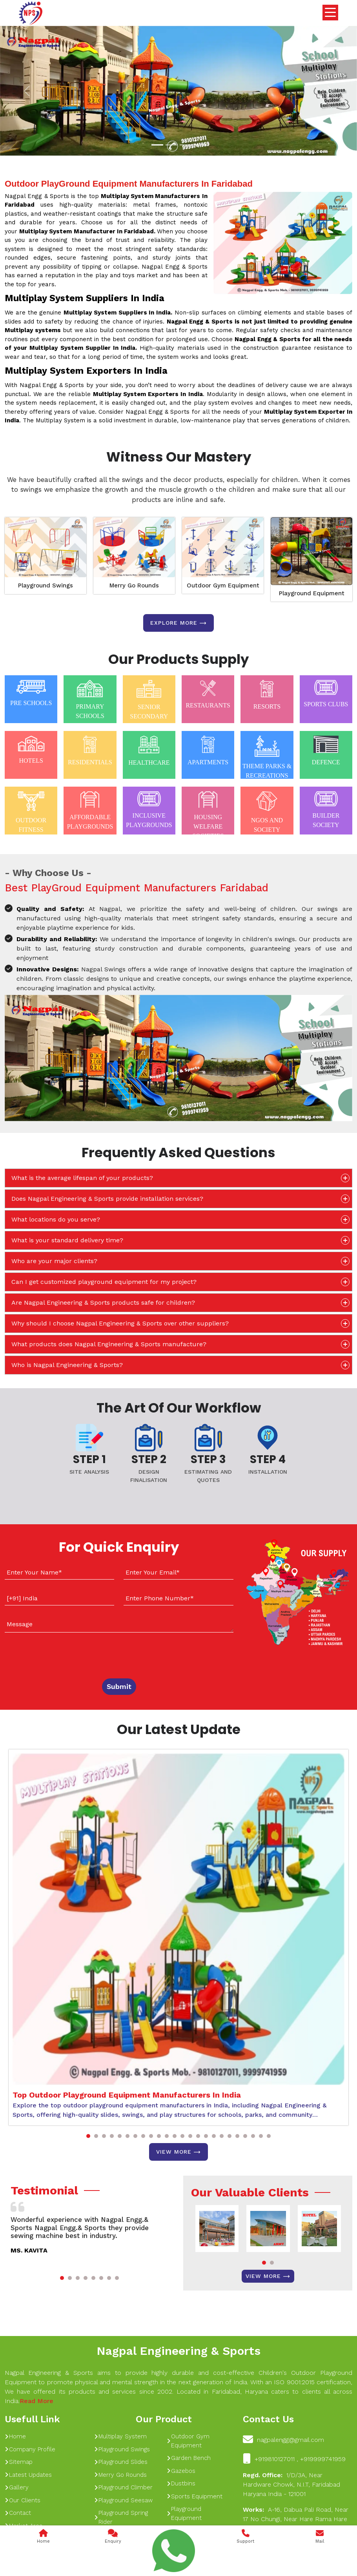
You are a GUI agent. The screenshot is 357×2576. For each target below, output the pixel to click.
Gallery (17, 2487)
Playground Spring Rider (121, 2517)
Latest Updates (28, 2474)
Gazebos (181, 2470)
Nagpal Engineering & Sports (178, 2351)
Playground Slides (121, 2461)
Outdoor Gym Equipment (223, 585)
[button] (88, 2136)
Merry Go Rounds (134, 585)
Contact (18, 2512)
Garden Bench (189, 2457)
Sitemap (19, 2461)
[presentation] (52, 1654)
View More (178, 2152)
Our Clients (22, 2500)
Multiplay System (120, 2436)
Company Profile (30, 2449)
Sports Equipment (194, 2496)
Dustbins (181, 2483)
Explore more (178, 623)
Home (15, 2436)
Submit (119, 1686)
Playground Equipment (311, 593)
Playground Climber (123, 2487)
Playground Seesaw (123, 2500)
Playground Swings (45, 585)
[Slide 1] (157, 144)
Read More (36, 2401)
